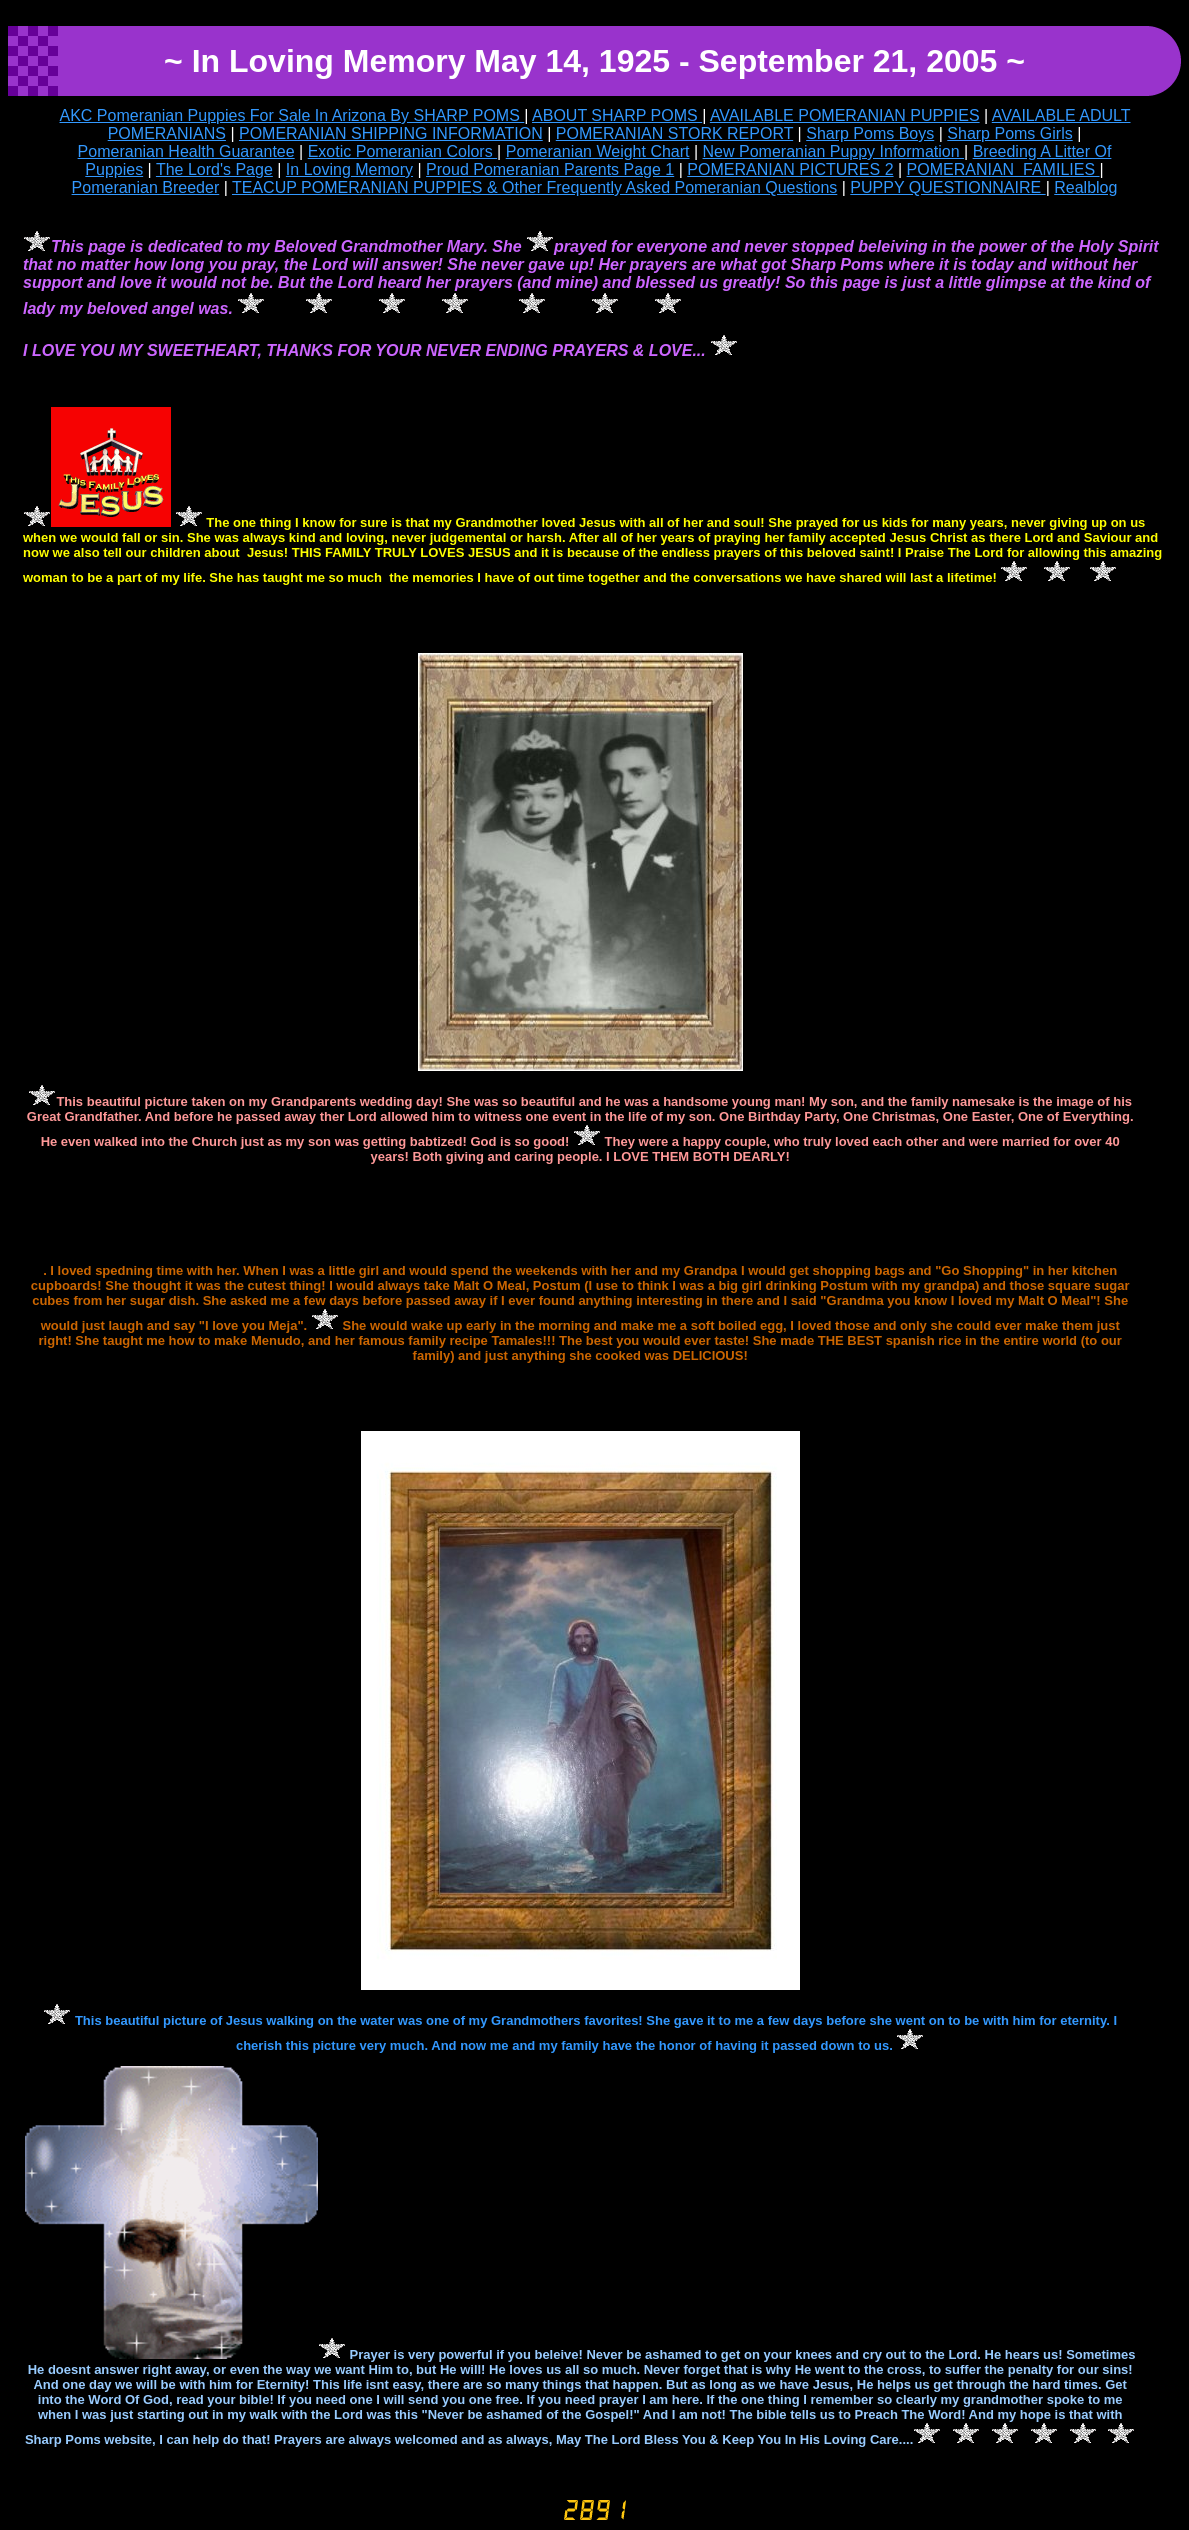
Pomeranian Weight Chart (598, 151)
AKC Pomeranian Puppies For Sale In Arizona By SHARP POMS (292, 115)
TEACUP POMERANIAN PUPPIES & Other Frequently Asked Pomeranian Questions (534, 187)
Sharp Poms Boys (870, 133)
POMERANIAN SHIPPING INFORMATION (391, 133)
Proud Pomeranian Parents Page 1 (550, 169)
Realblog (1085, 187)
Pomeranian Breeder (146, 187)
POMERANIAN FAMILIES (1003, 169)
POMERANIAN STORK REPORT (674, 133)
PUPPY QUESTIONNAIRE (947, 187)
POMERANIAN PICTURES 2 (790, 169)
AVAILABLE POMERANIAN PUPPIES (845, 115)
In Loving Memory (349, 169)
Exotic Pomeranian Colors (402, 151)
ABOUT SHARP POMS (617, 115)
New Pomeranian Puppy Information (833, 151)
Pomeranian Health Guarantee (186, 151)
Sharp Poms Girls (1009, 133)
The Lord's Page (214, 169)
